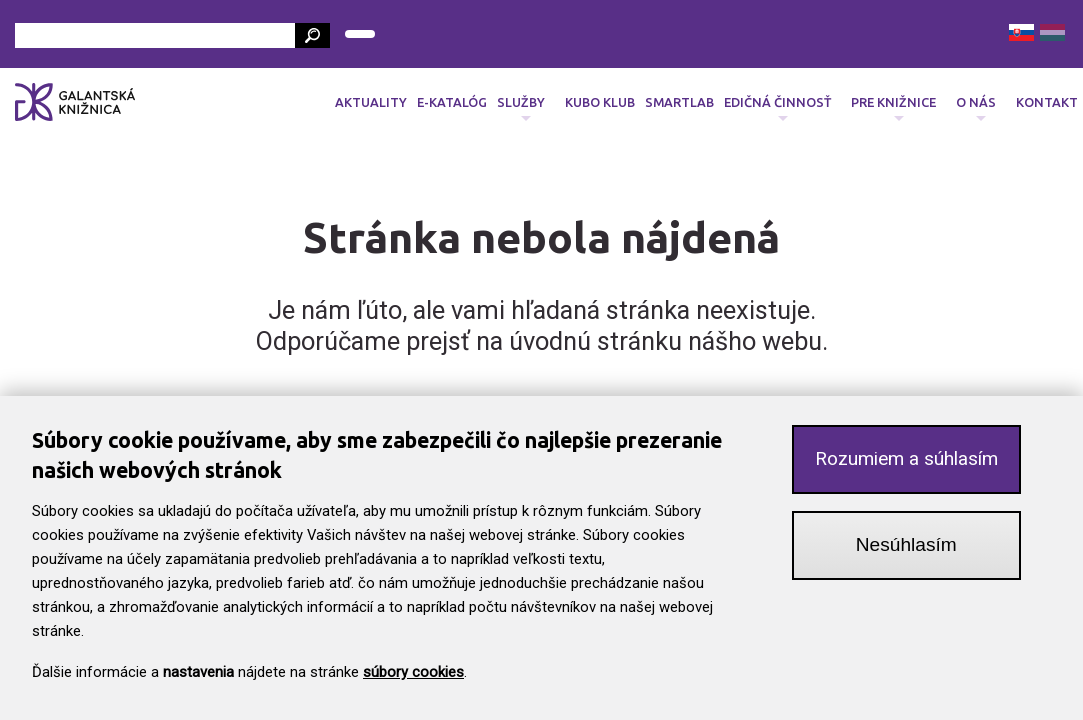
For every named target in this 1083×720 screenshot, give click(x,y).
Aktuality (371, 102)
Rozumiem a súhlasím (906, 462)
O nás (976, 108)
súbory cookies (413, 676)
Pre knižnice (893, 108)
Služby (521, 108)
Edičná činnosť (777, 108)
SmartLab (679, 102)
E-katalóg (452, 102)
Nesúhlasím (906, 548)
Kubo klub (600, 102)
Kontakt (1047, 102)
